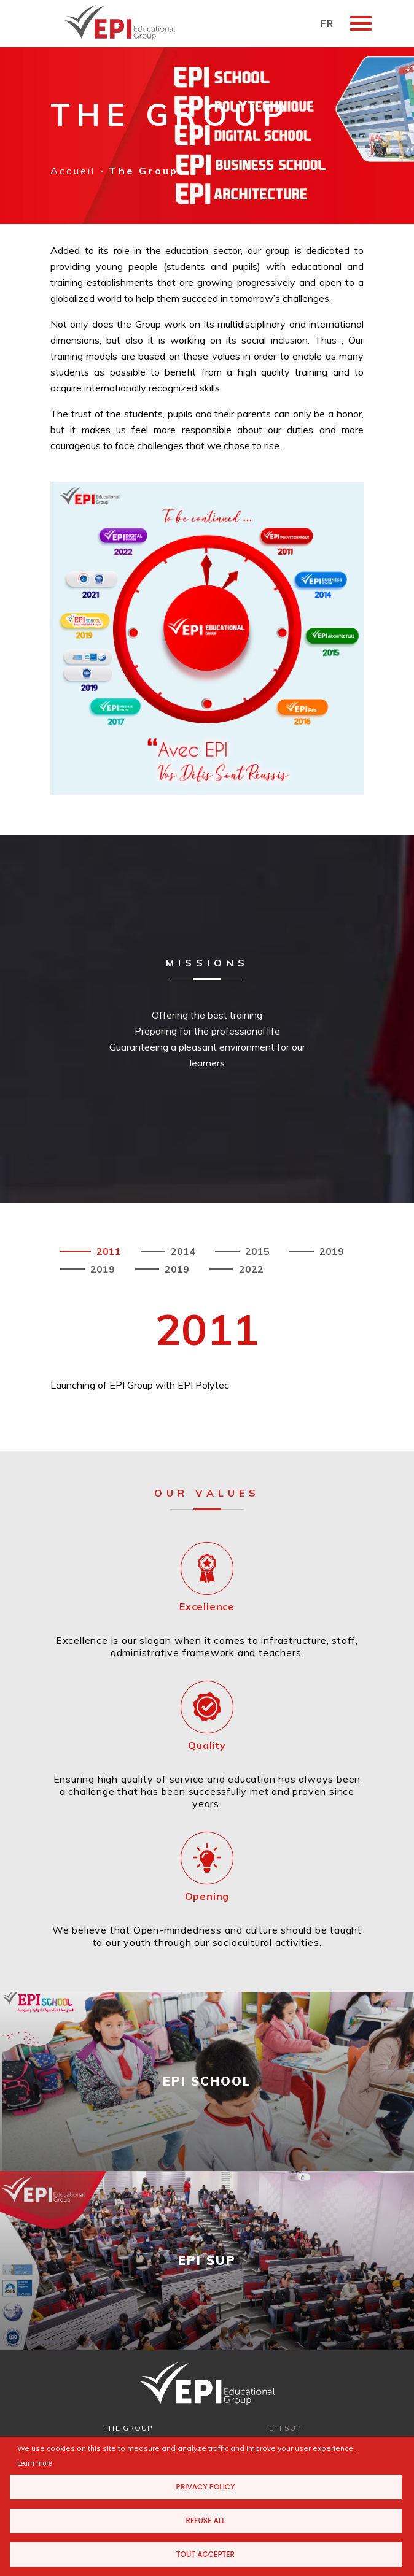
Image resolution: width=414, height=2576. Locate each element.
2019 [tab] (330, 1251)
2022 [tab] (250, 1269)
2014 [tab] (181, 1251)
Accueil (72, 170)
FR (327, 23)
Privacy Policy (205, 2487)
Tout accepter (205, 2554)
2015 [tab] (256, 1251)
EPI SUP (285, 2427)
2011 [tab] (107, 1251)
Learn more (34, 2463)
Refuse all (205, 2520)
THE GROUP (128, 2427)
